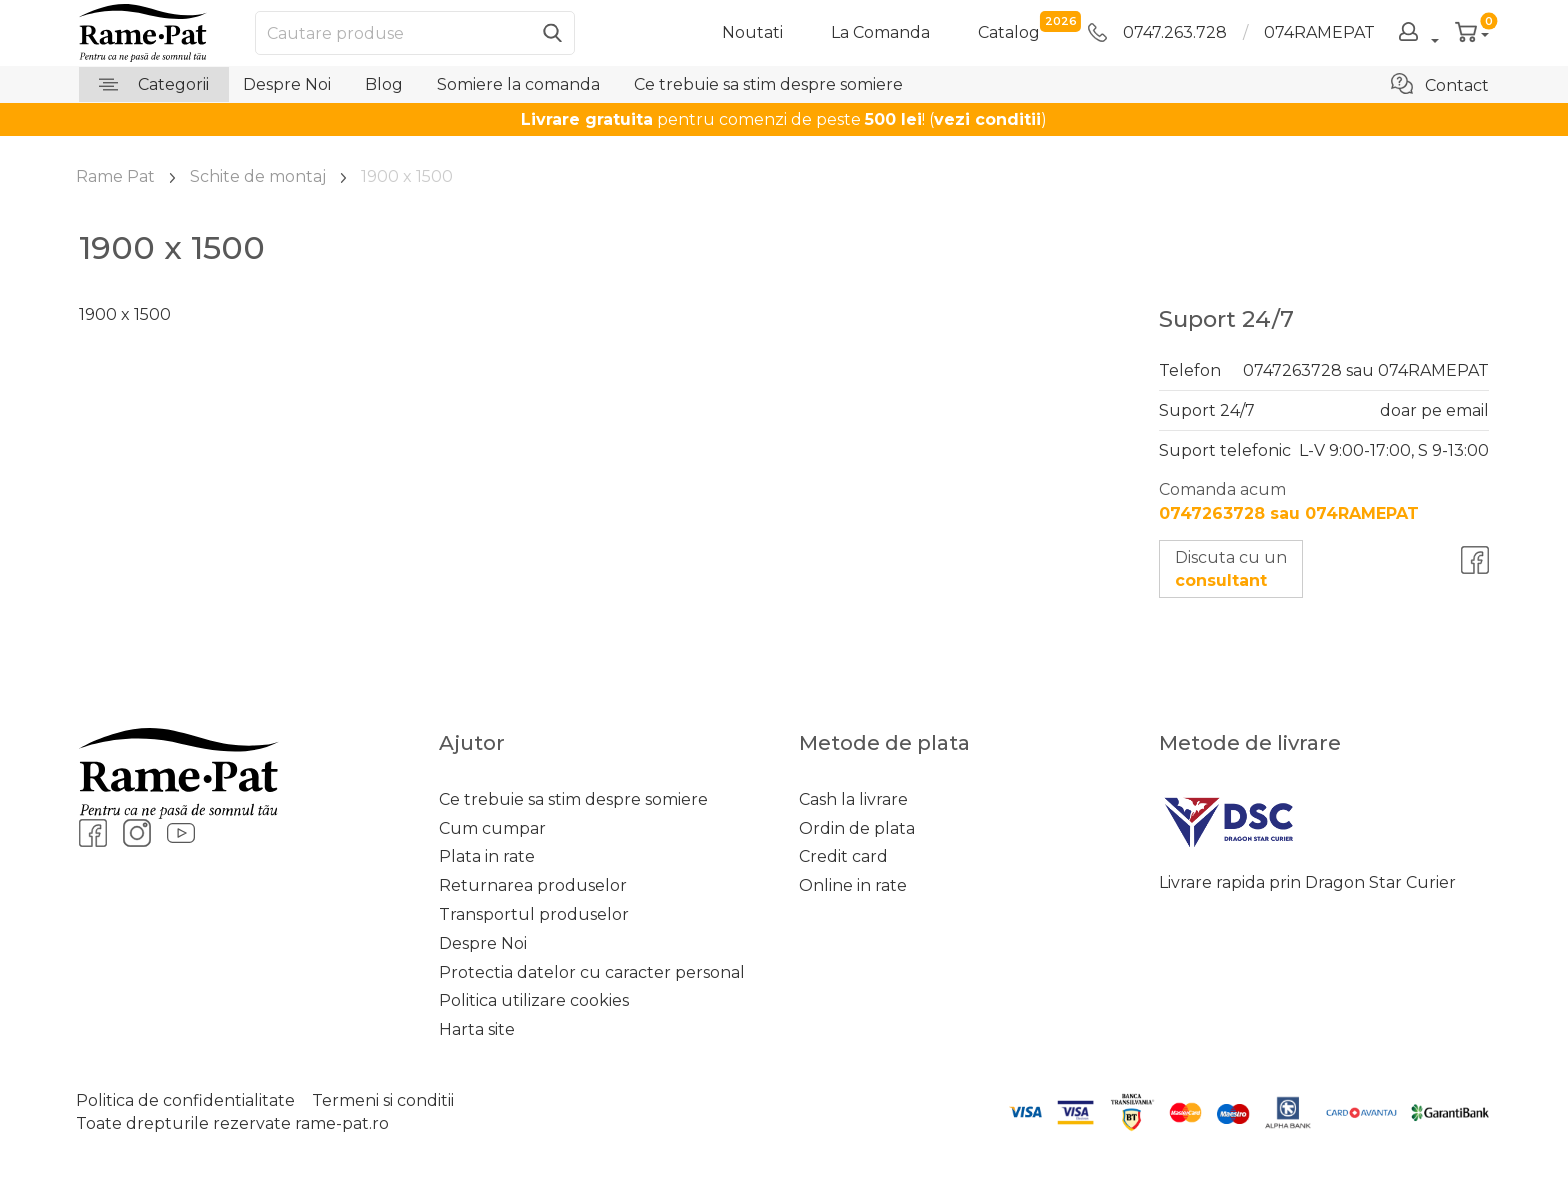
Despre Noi (287, 84)
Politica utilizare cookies (534, 1000)
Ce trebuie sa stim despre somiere (768, 84)
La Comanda (880, 32)
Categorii (154, 84)
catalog (1009, 31)
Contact (1440, 84)
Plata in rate (487, 856)
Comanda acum (1289, 501)
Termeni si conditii (383, 1100)
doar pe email (1434, 410)
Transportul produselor (534, 914)
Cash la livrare (853, 799)
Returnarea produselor (533, 885)
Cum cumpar (492, 828)
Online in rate (853, 885)
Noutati (752, 32)
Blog (384, 84)
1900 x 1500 (125, 314)
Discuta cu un (1231, 569)
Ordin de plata (857, 828)
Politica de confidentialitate (185, 1100)
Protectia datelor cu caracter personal (592, 972)
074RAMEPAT (1319, 32)
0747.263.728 (1157, 32)
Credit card (843, 856)
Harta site (477, 1029)
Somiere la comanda (518, 84)
